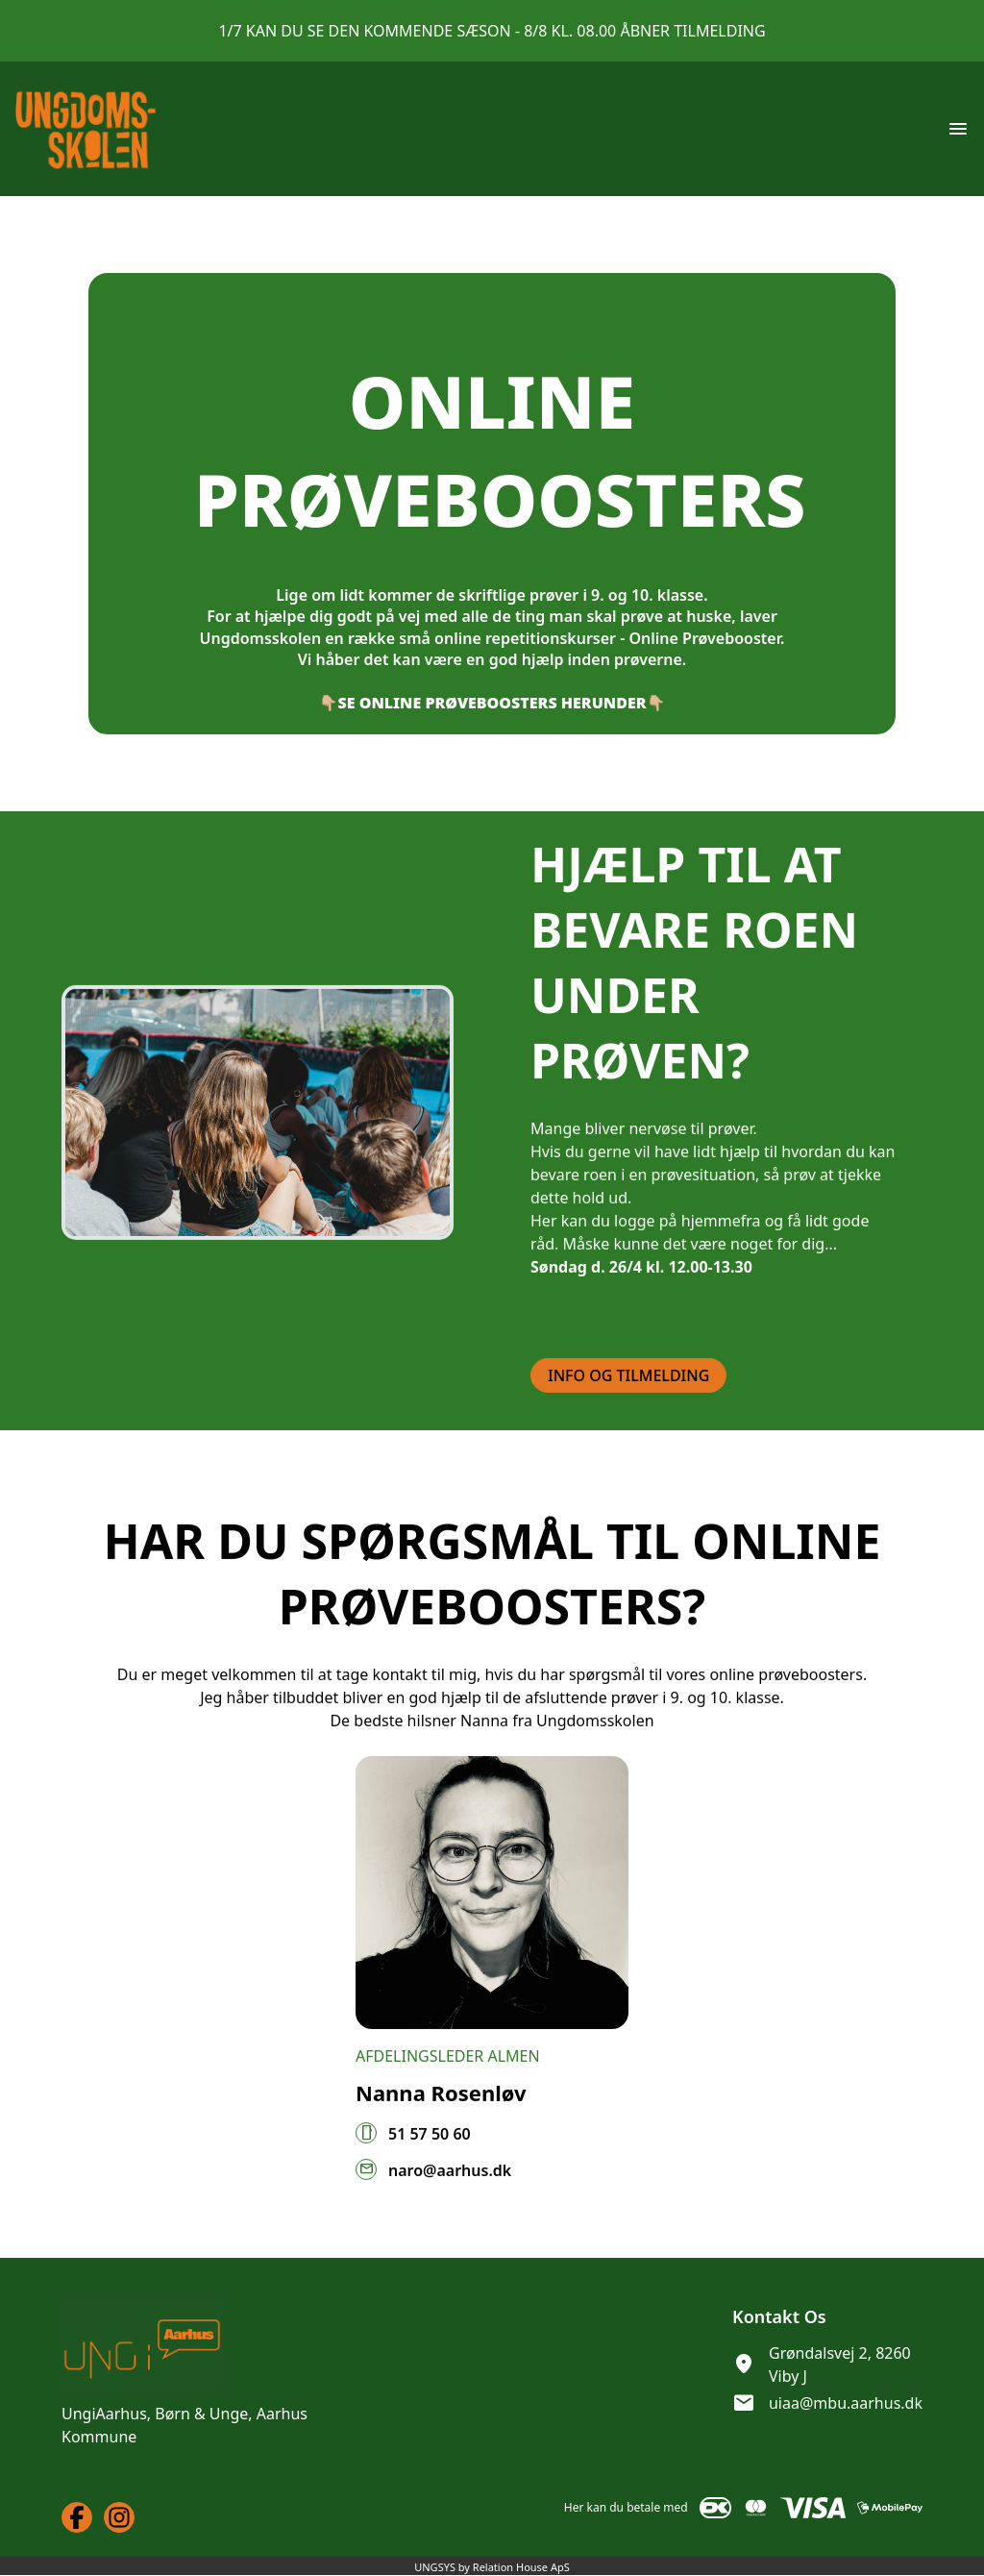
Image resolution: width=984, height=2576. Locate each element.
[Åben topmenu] (958, 128)
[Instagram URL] (119, 2517)
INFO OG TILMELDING (628, 1398)
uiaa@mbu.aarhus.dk (845, 2403)
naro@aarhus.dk (449, 2193)
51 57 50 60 (429, 2156)
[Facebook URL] (77, 2517)
